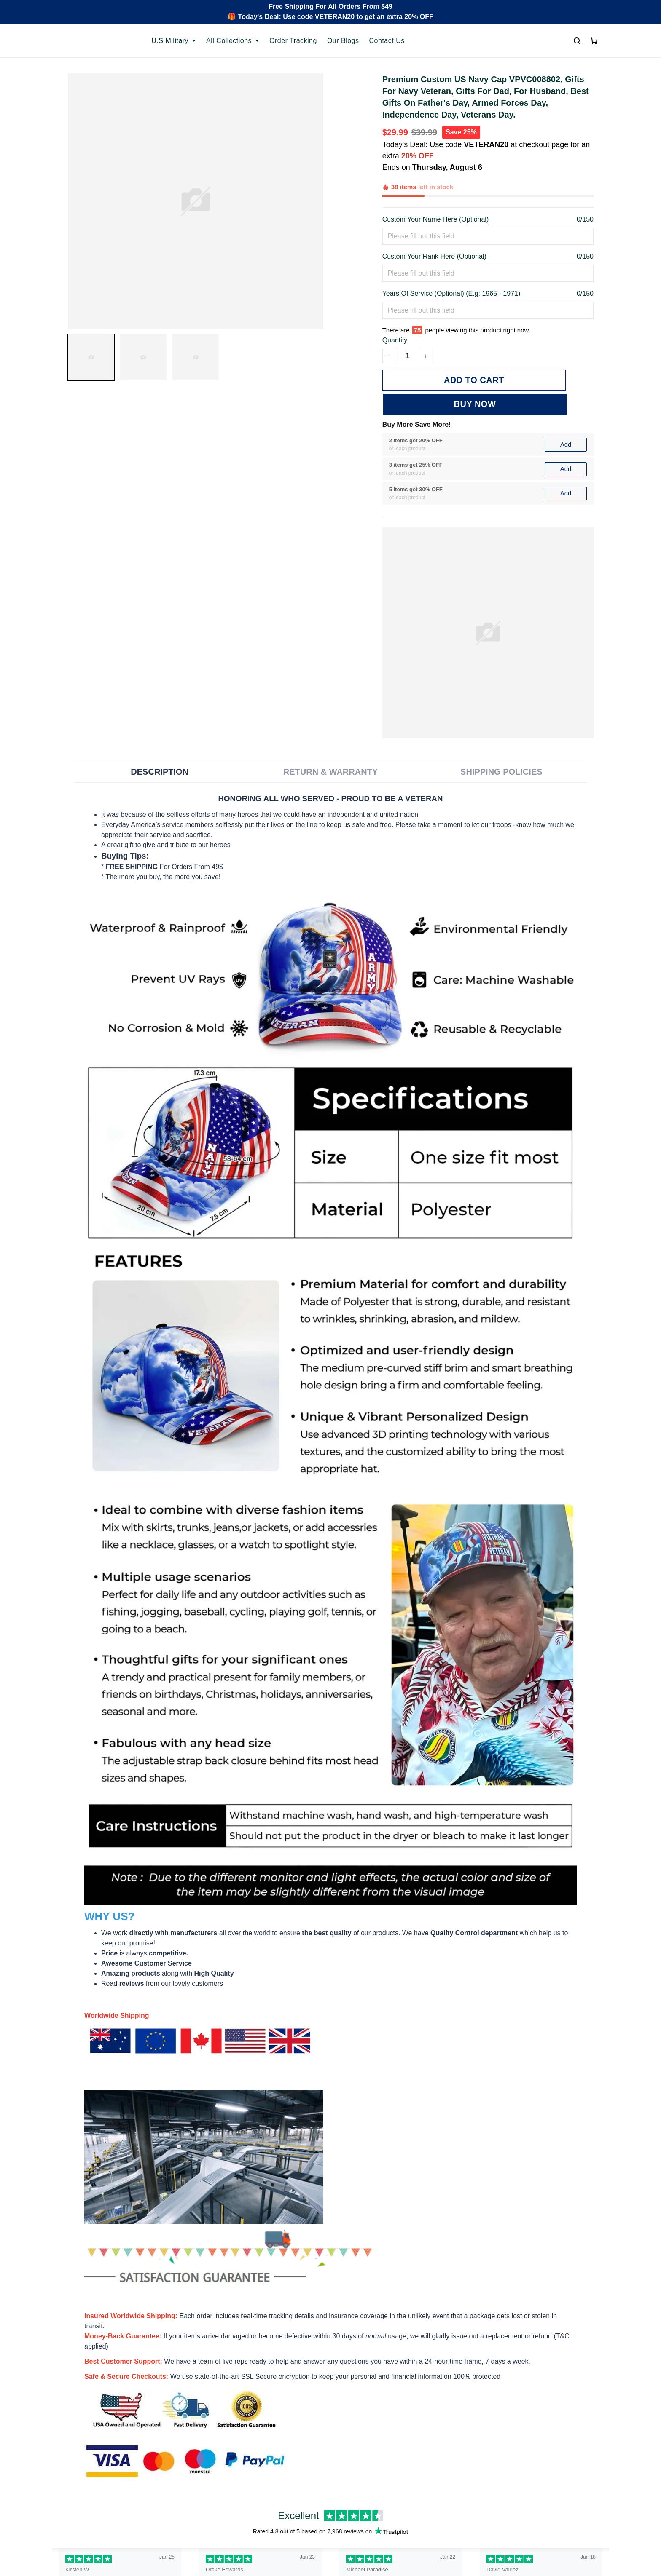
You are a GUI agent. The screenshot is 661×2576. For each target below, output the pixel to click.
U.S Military (173, 40)
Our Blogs (343, 40)
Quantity (395, 301)
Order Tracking (293, 40)
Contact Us (387, 40)
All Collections (232, 40)
